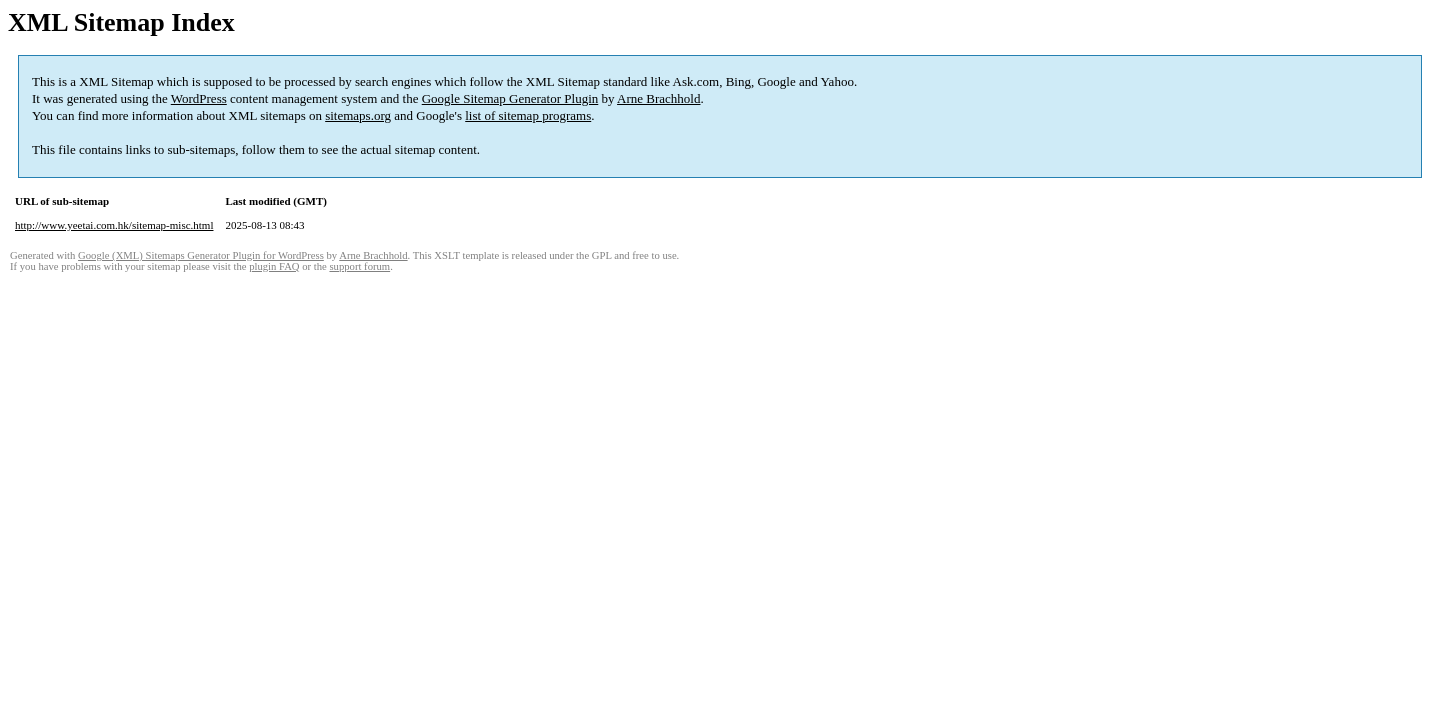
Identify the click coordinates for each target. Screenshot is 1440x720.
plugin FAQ (274, 266)
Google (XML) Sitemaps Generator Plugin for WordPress (201, 255)
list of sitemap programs (528, 115)
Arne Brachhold (658, 98)
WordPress (199, 98)
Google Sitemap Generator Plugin (510, 98)
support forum (359, 266)
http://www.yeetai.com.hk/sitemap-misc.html (114, 225)
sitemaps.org (358, 115)
